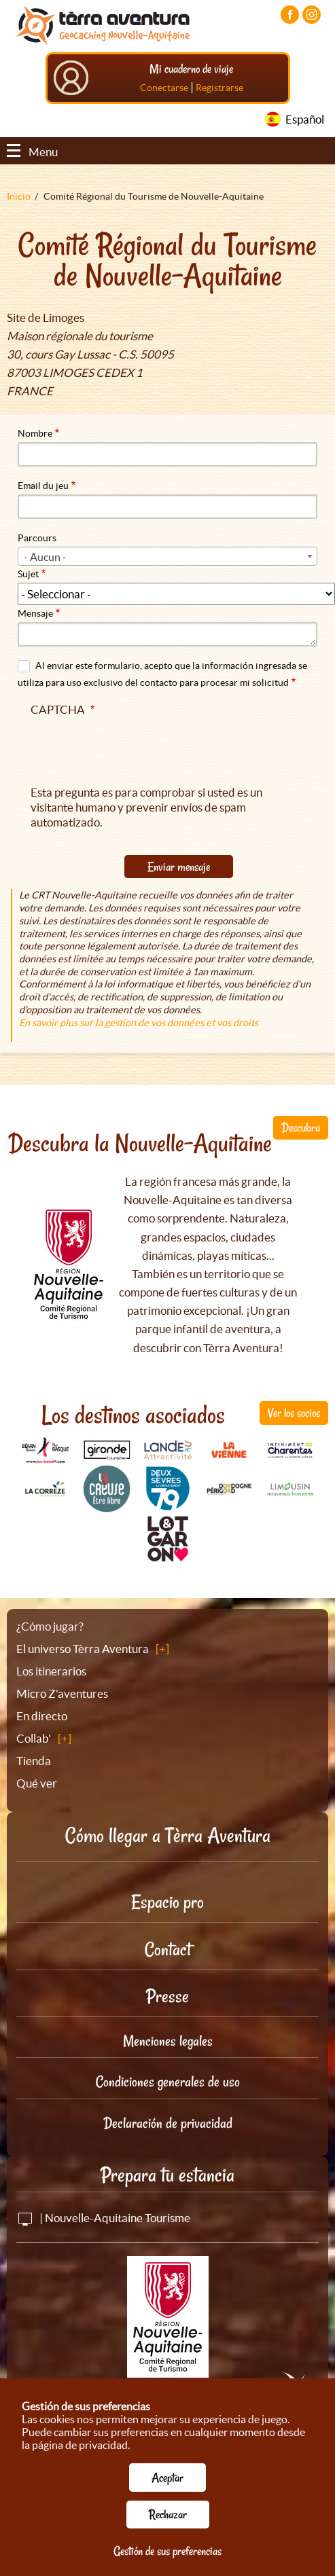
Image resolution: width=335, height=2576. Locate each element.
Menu (32, 151)
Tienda (33, 1760)
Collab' (33, 1738)
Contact (168, 1949)
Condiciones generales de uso (168, 2081)
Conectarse (164, 87)
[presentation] (134, 747)
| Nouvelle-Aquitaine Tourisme (103, 2217)
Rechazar (168, 2514)
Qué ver (36, 1783)
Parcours (37, 537)
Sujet (28, 573)
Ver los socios (294, 1412)
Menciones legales (168, 2041)
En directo (41, 1715)
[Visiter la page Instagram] (311, 14)
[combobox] (167, 556)
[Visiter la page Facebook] (290, 14)
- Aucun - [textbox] (45, 557)
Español (304, 119)
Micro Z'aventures (62, 1693)
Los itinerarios (51, 1671)
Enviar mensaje (178, 866)
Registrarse (219, 87)
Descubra (300, 1127)
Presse (167, 1996)
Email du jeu (43, 485)
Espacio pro (167, 1902)
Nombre (35, 433)
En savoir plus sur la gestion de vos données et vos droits (138, 1022)
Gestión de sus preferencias (167, 2551)
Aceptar (167, 2477)
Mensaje (35, 613)
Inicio (19, 196)
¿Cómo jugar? (50, 1626)
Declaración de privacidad (167, 2123)
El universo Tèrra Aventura (82, 1648)
